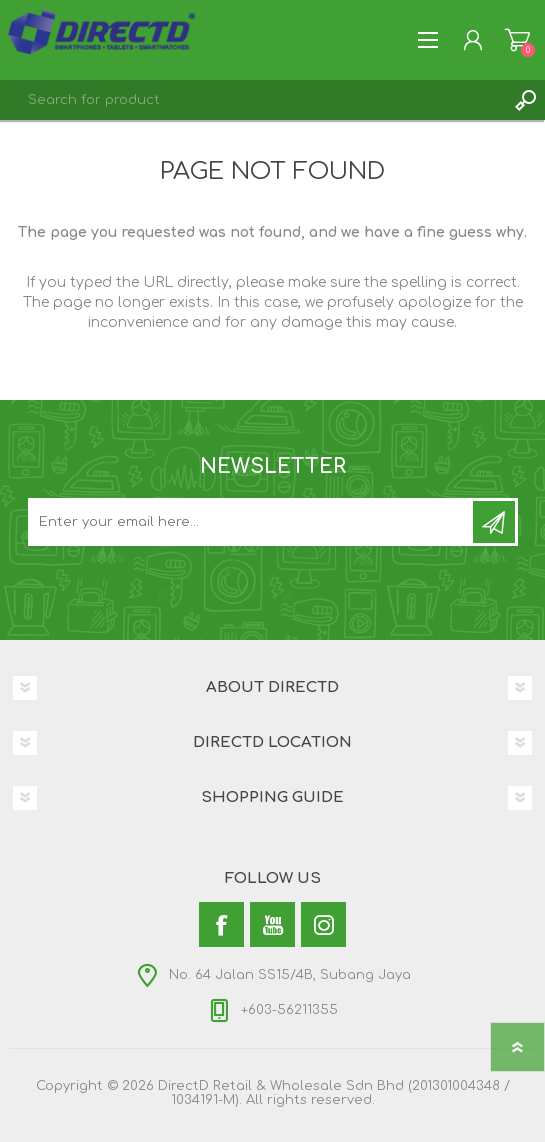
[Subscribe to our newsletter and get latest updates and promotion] (252, 522)
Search (525, 100)
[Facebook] (221, 924)
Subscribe (494, 522)
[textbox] (252, 100)
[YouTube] (272, 924)
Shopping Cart (517, 40)
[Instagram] (323, 924)
